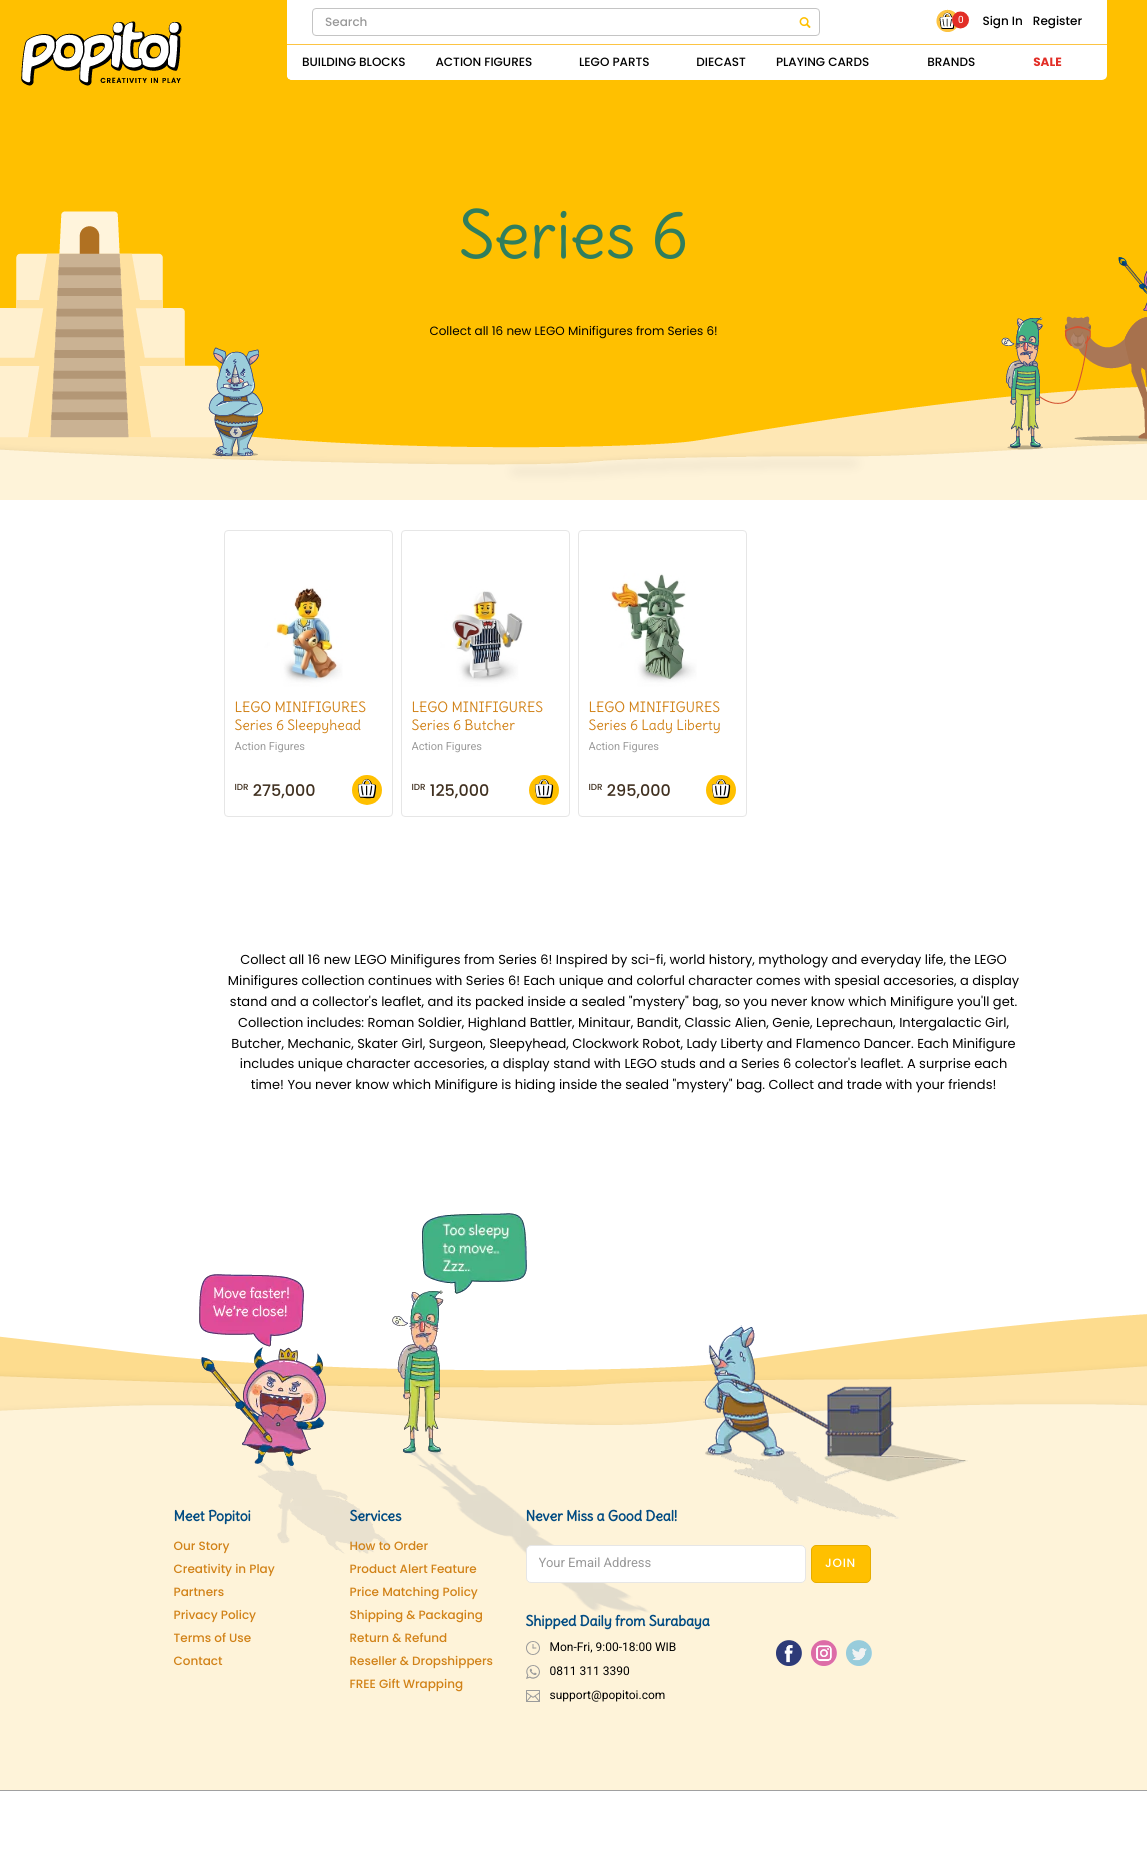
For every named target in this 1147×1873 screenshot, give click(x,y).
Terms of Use (213, 1638)
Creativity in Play (224, 1569)
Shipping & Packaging (416, 1615)
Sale (1047, 62)
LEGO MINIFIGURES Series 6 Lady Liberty (655, 716)
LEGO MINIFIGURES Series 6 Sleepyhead (300, 716)
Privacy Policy (215, 1615)
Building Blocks (353, 62)
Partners (199, 1592)
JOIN (840, 1563)
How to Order (389, 1546)
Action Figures (483, 62)
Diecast (721, 62)
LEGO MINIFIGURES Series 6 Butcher (477, 716)
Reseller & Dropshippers (422, 1661)
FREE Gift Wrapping (407, 1684)
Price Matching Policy (414, 1592)
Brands (951, 62)
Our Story (202, 1546)
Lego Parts (614, 62)
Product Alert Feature (413, 1569)
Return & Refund (399, 1638)
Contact (198, 1661)
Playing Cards (822, 62)
